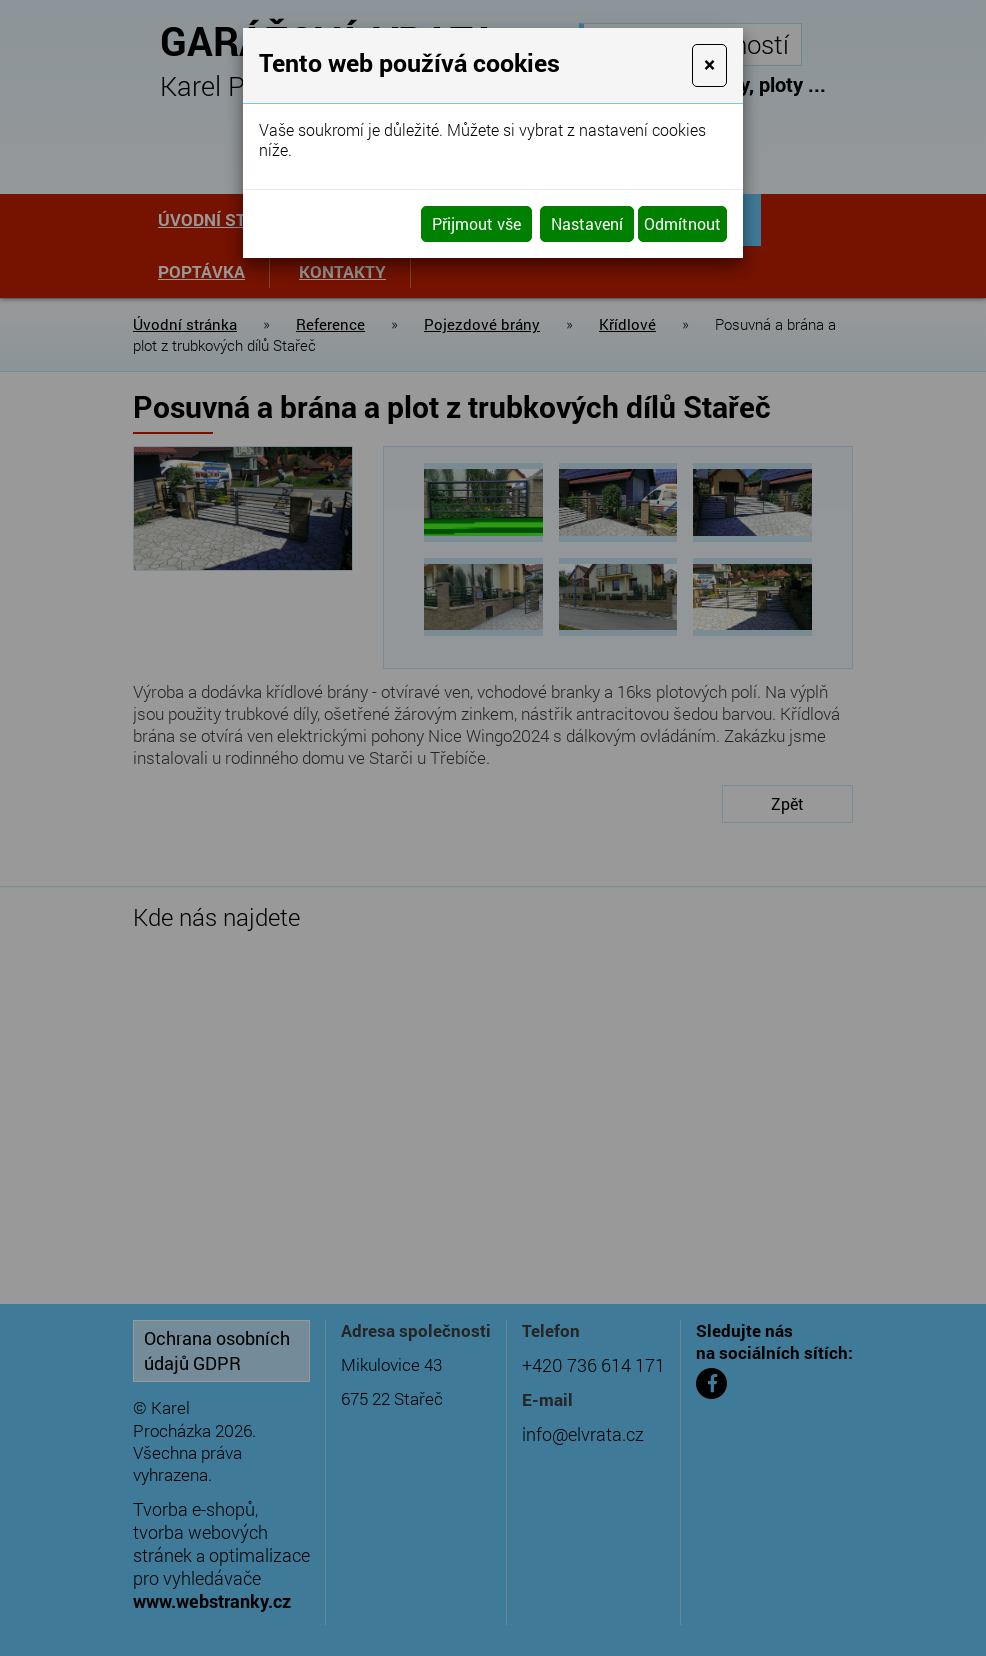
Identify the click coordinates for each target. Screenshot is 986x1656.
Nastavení (587, 223)
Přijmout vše (476, 223)
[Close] (709, 65)
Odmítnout (682, 223)
